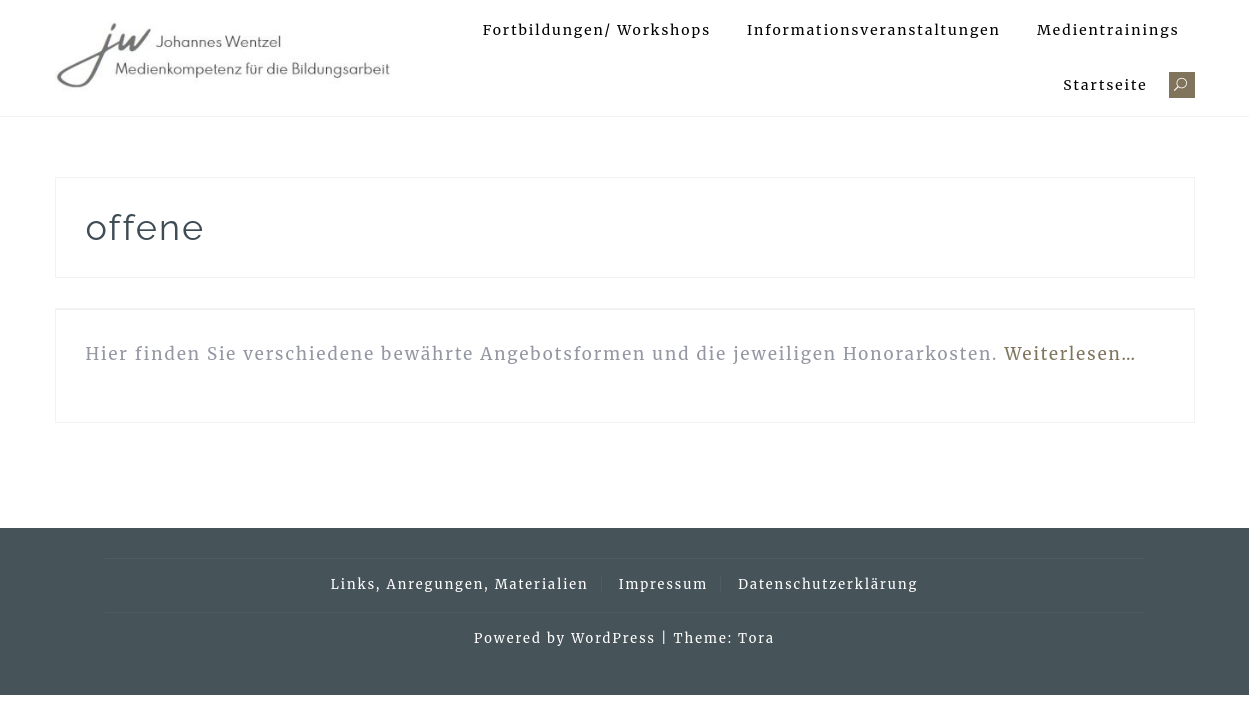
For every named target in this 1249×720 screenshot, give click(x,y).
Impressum (663, 584)
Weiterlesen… (1070, 354)
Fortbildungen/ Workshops (597, 30)
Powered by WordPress (565, 638)
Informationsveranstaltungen (874, 30)
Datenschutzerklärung (828, 584)
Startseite (1105, 85)
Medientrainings (1108, 30)
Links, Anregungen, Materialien (460, 584)
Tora (756, 638)
